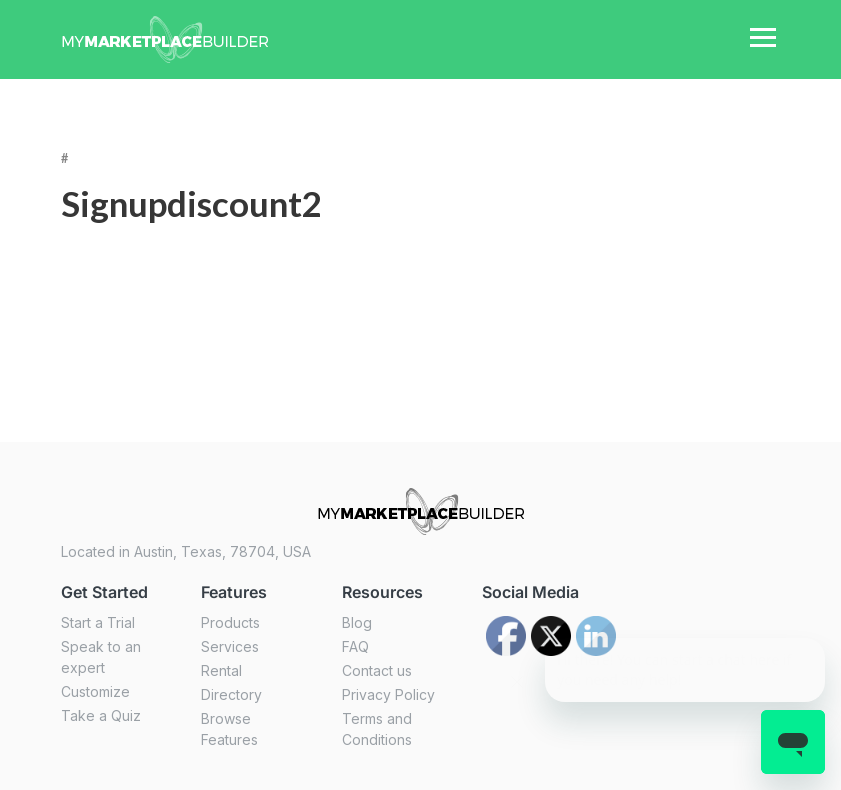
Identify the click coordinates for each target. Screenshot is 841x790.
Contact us (377, 670)
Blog (357, 622)
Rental (221, 670)
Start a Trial (98, 622)
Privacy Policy (388, 694)
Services (230, 646)
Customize (95, 691)
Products (230, 622)
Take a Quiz (101, 715)
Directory (231, 694)
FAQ (355, 646)
